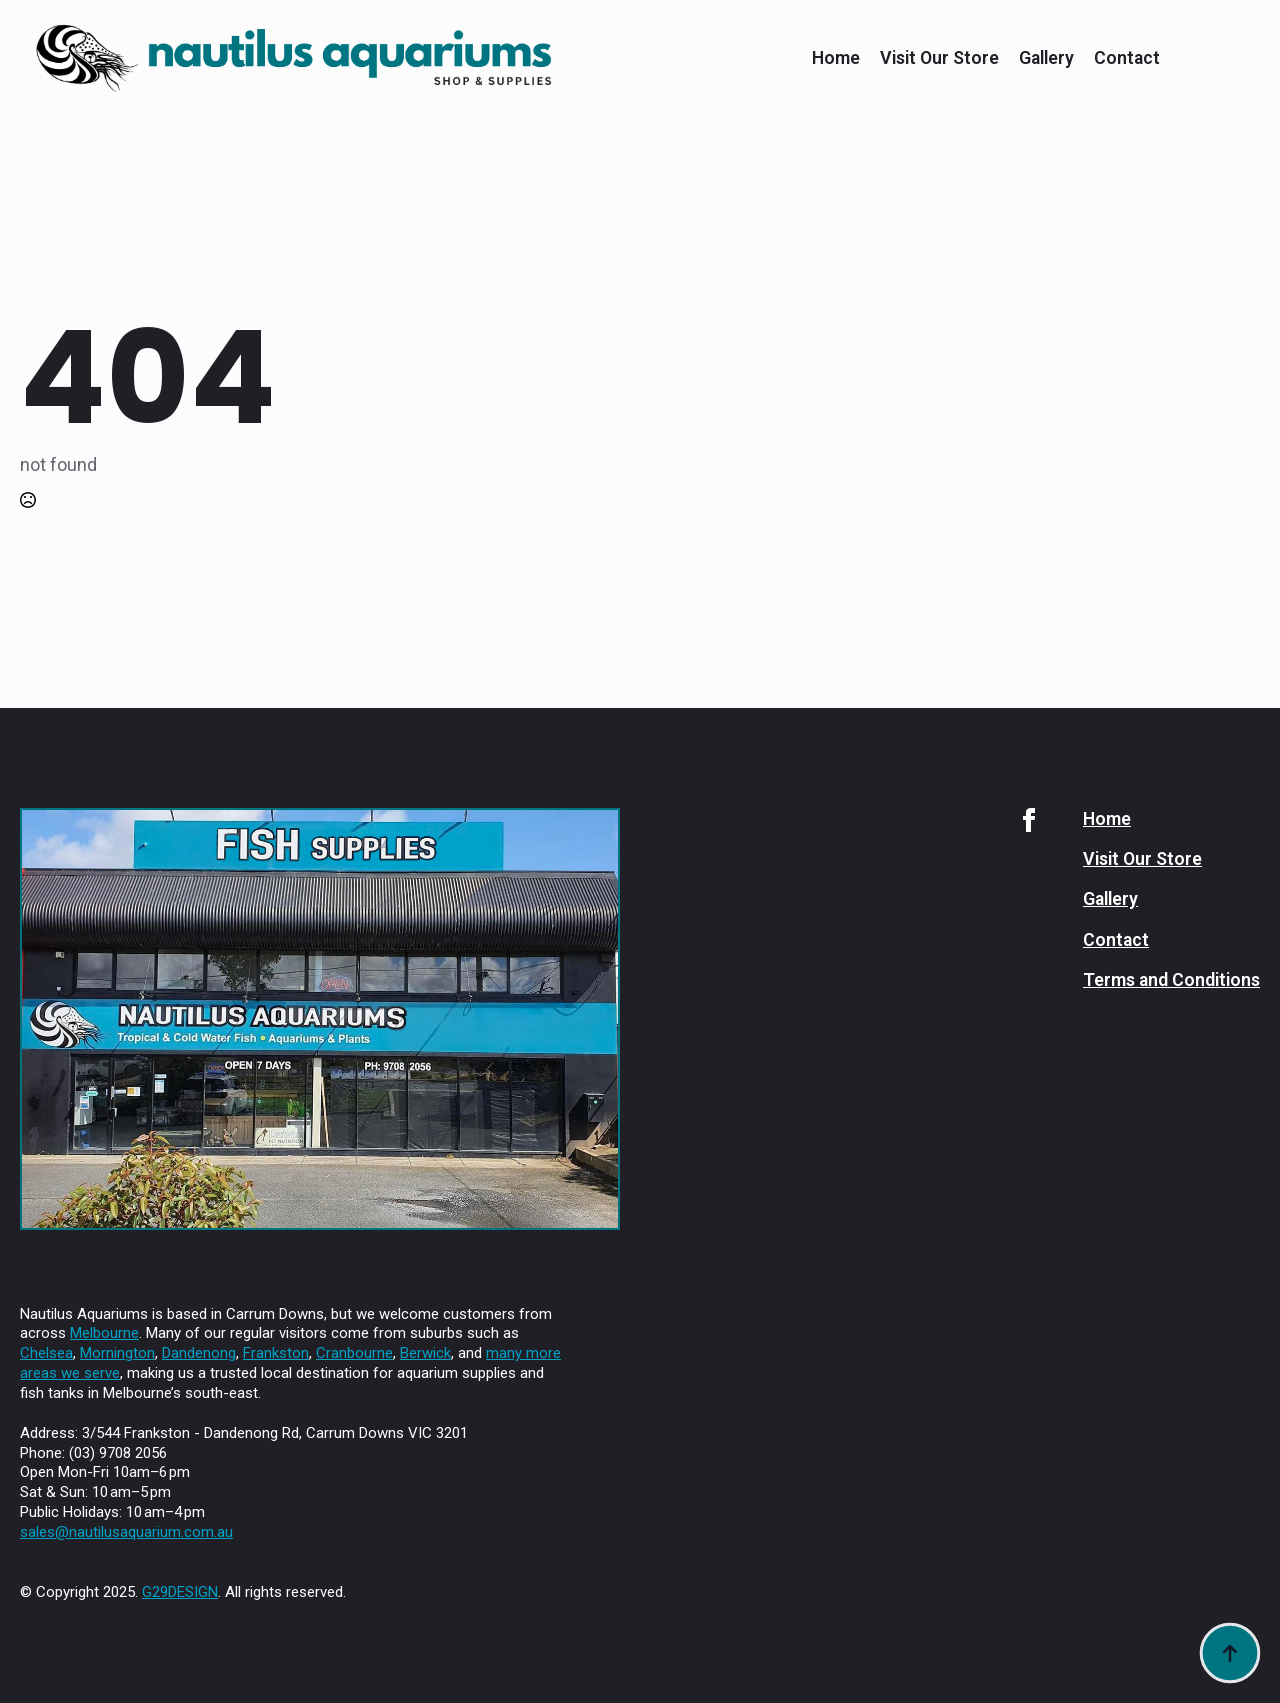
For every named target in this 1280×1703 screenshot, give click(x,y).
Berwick (425, 1353)
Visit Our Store (939, 58)
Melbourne (104, 1333)
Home (836, 58)
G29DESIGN (180, 1592)
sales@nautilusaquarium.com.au (126, 1532)
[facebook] (1029, 820)
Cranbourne (354, 1353)
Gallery (1046, 58)
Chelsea (46, 1353)
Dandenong (199, 1353)
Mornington (117, 1353)
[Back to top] (1230, 1653)
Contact (1127, 58)
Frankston (276, 1353)
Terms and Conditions (1171, 979)
